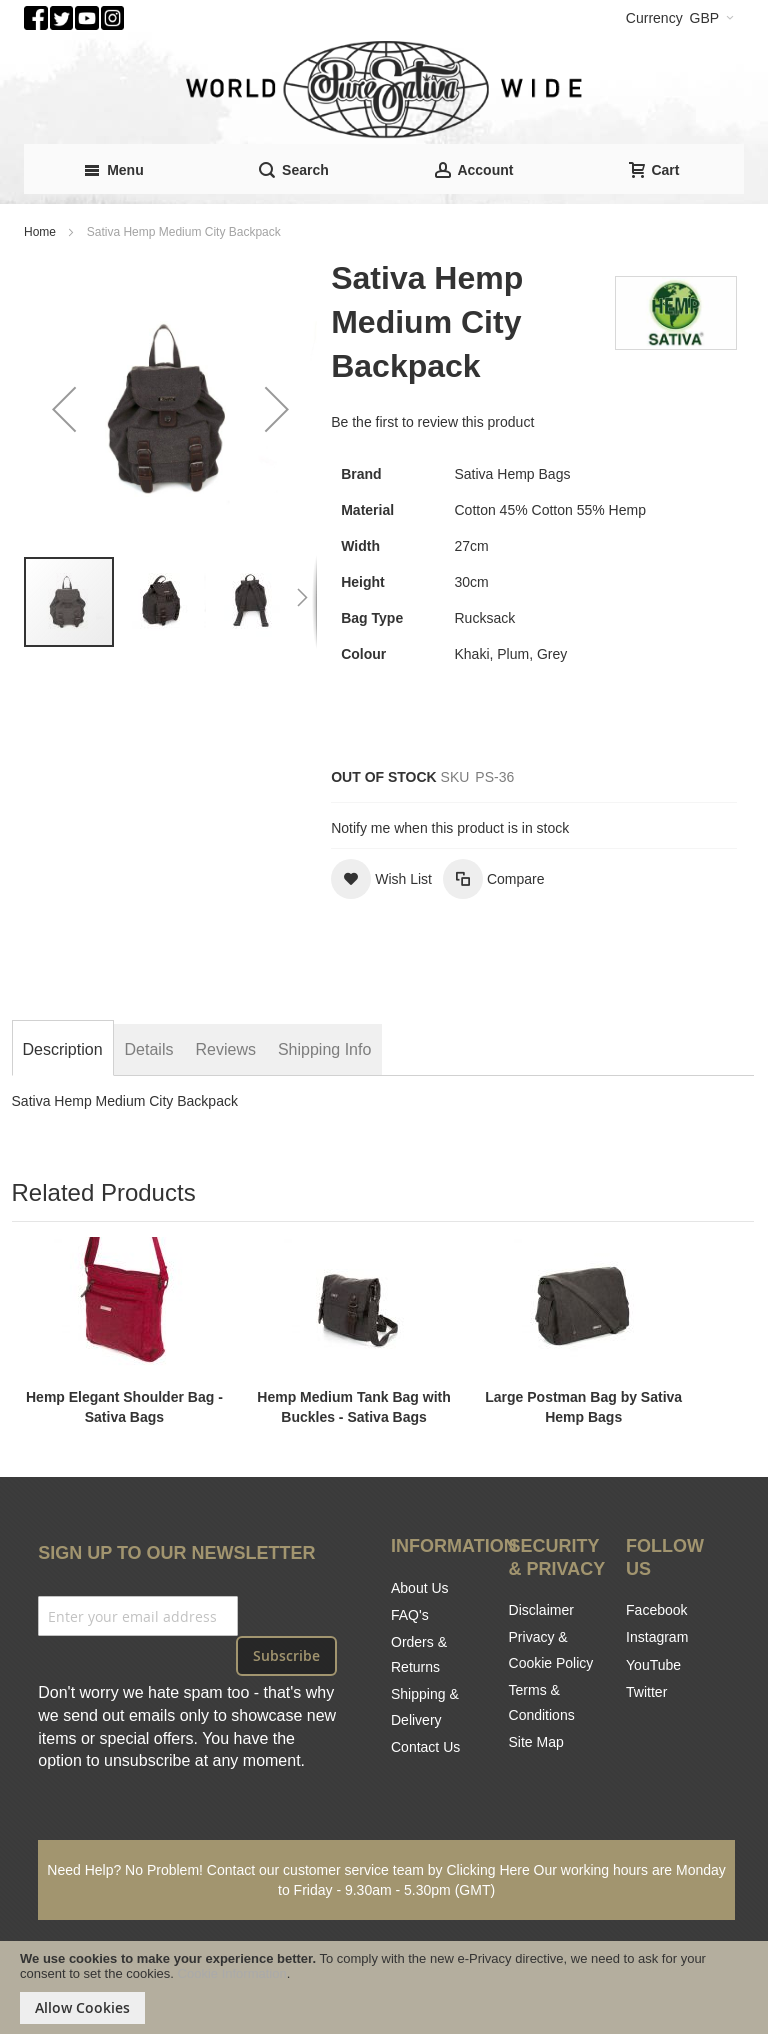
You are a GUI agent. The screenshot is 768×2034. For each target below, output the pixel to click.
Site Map (536, 1742)
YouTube (653, 1665)
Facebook (656, 1610)
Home (40, 232)
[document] (384, 1987)
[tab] (63, 1050)
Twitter (646, 1692)
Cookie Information (232, 1973)
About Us (420, 1588)
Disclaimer (541, 1610)
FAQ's (410, 1615)
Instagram (657, 1637)
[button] (64, 408)
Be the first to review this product (432, 422)
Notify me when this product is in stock (450, 828)
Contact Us (425, 1747)
